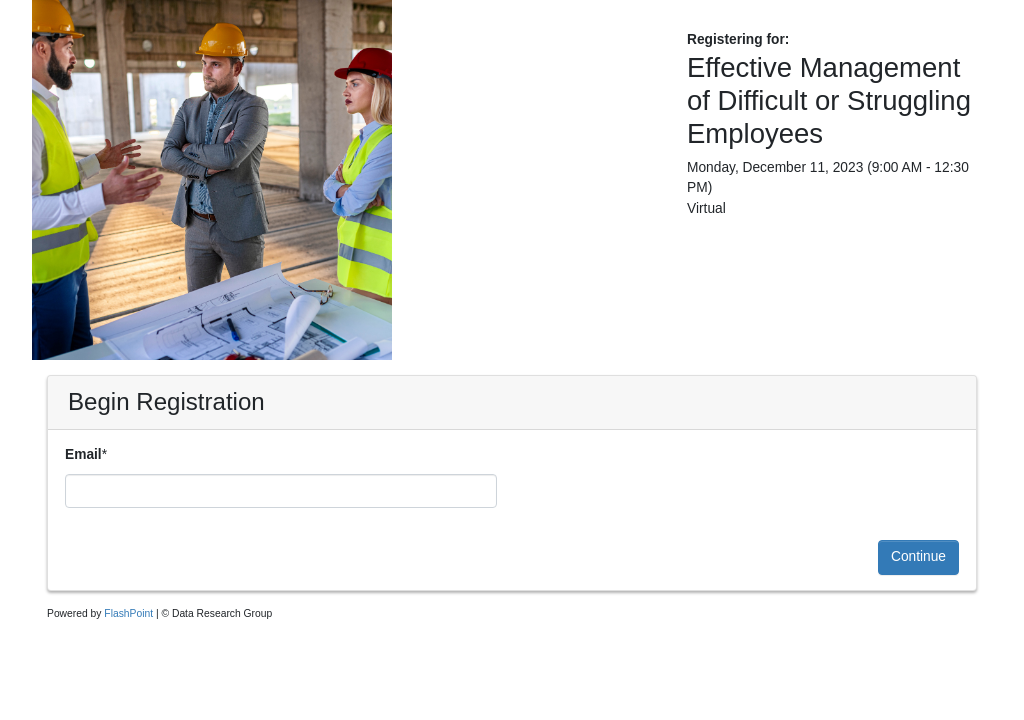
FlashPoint (128, 613)
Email (83, 454)
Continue (918, 556)
